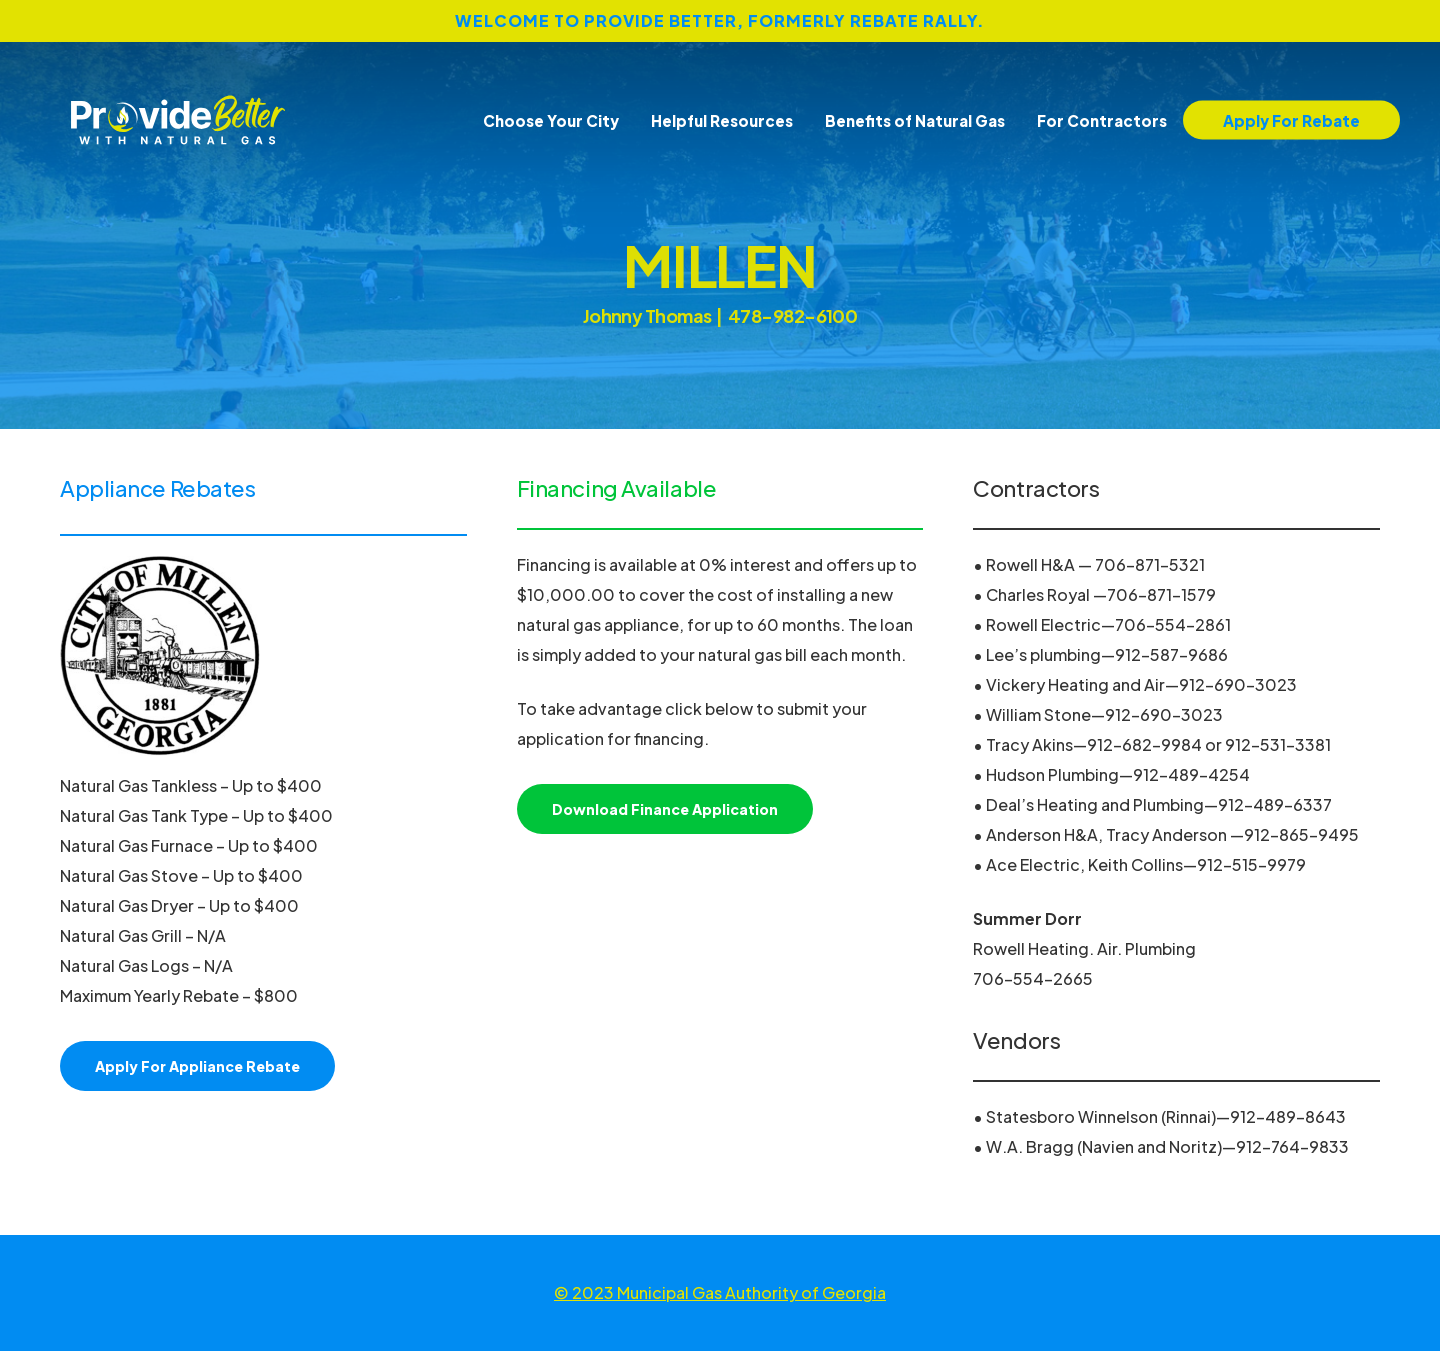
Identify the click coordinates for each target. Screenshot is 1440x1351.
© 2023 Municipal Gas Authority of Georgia (720, 1292)
